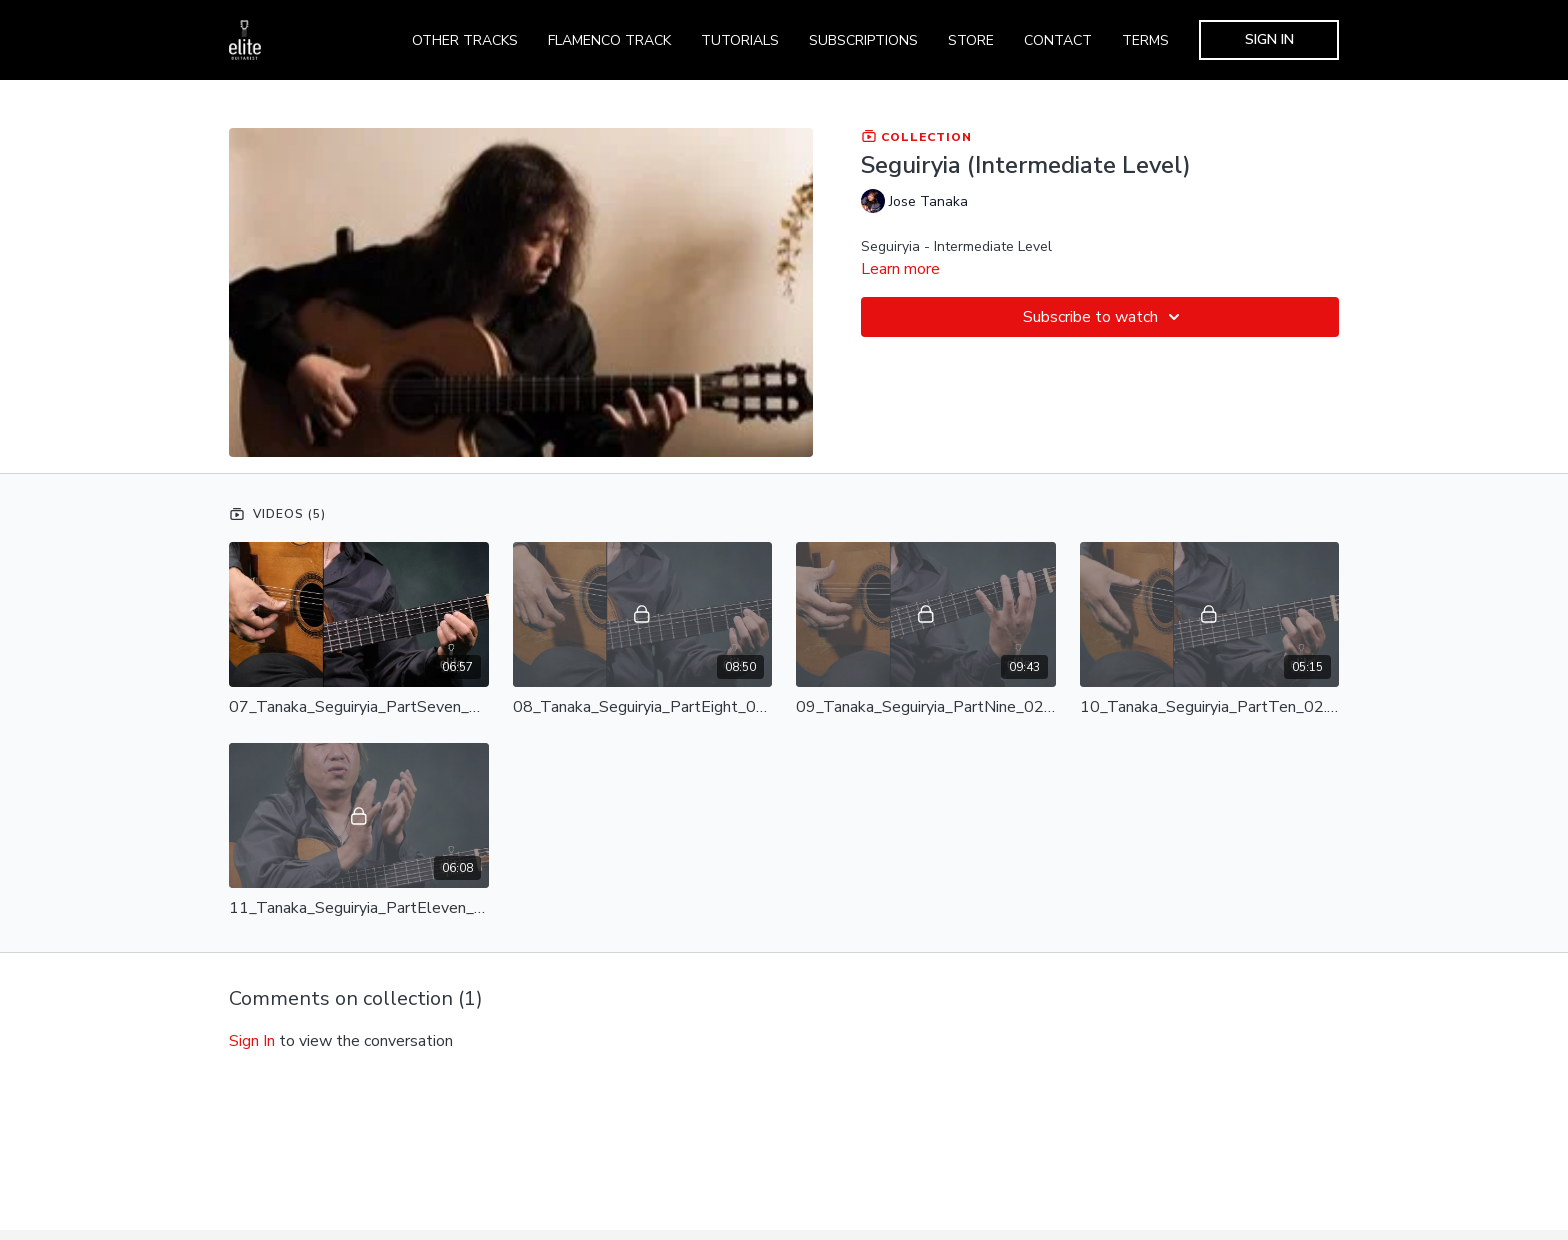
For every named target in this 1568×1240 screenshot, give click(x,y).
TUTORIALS (740, 40)
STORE (971, 40)
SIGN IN (1269, 39)
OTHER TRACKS (465, 40)
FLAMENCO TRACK (609, 40)
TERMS (1145, 40)
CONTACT (1058, 40)
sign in (252, 1041)
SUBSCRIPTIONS (863, 40)
